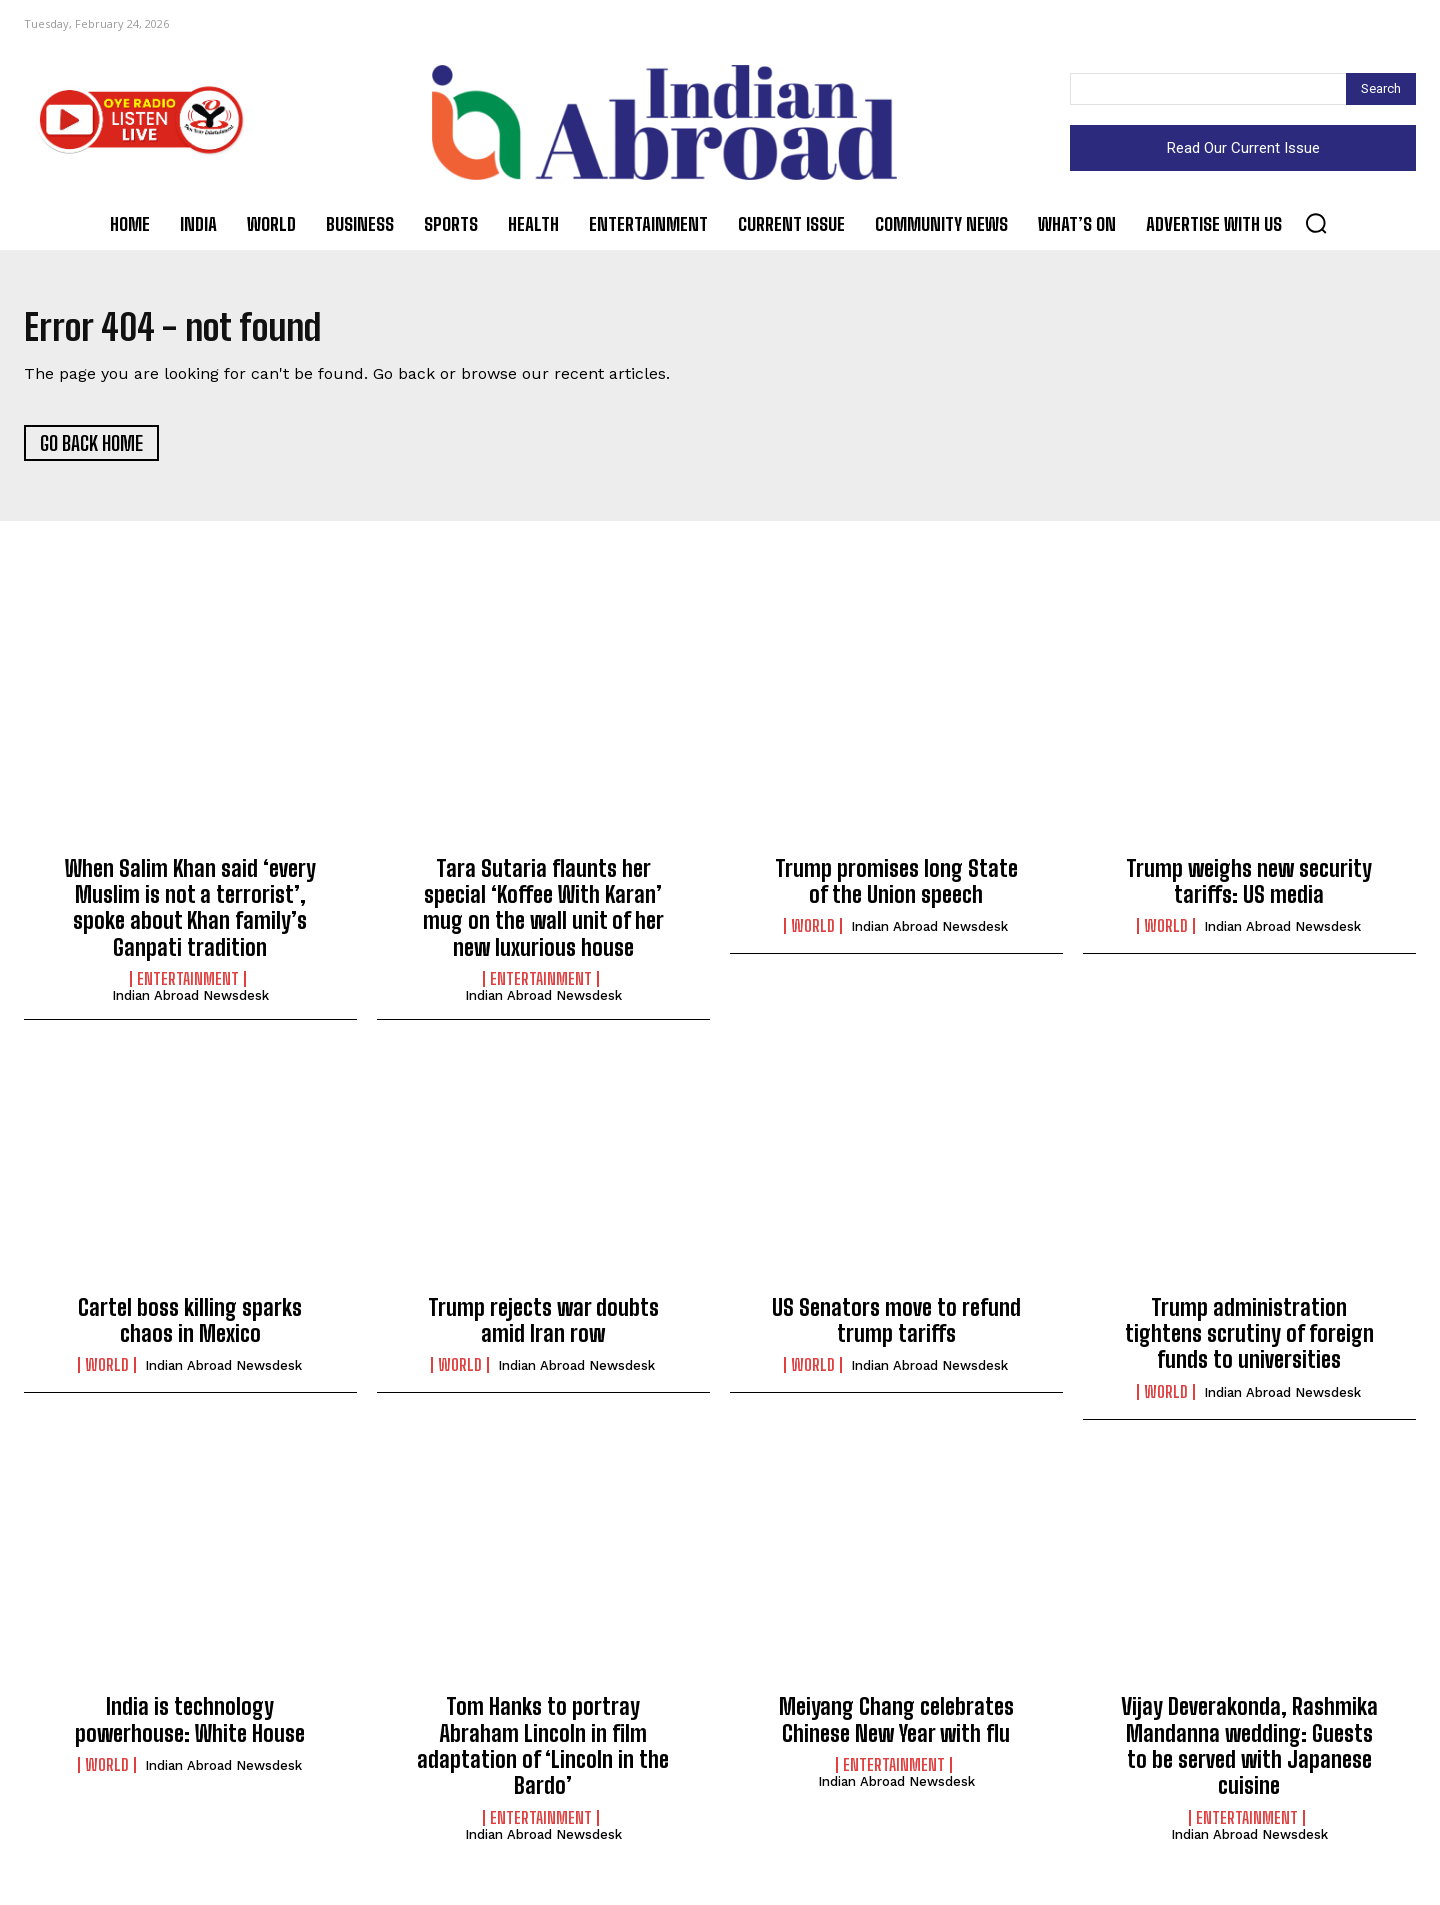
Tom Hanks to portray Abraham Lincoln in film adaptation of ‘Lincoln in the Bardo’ (543, 1753)
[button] (1316, 223)
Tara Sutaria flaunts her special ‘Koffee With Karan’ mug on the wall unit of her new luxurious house (543, 914)
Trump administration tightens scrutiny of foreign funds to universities (1249, 1340)
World (813, 933)
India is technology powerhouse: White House (190, 1726)
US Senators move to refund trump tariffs (896, 1326)
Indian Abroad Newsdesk (190, 1002)
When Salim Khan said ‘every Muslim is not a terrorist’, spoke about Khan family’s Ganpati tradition (190, 914)
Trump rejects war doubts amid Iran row (543, 1326)
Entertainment (188, 986)
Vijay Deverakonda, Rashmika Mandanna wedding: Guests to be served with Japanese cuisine (1249, 1753)
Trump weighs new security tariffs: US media (1249, 887)
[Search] (1381, 89)
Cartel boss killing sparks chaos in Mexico (190, 1326)
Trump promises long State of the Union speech (896, 887)
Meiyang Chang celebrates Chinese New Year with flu (896, 1726)
